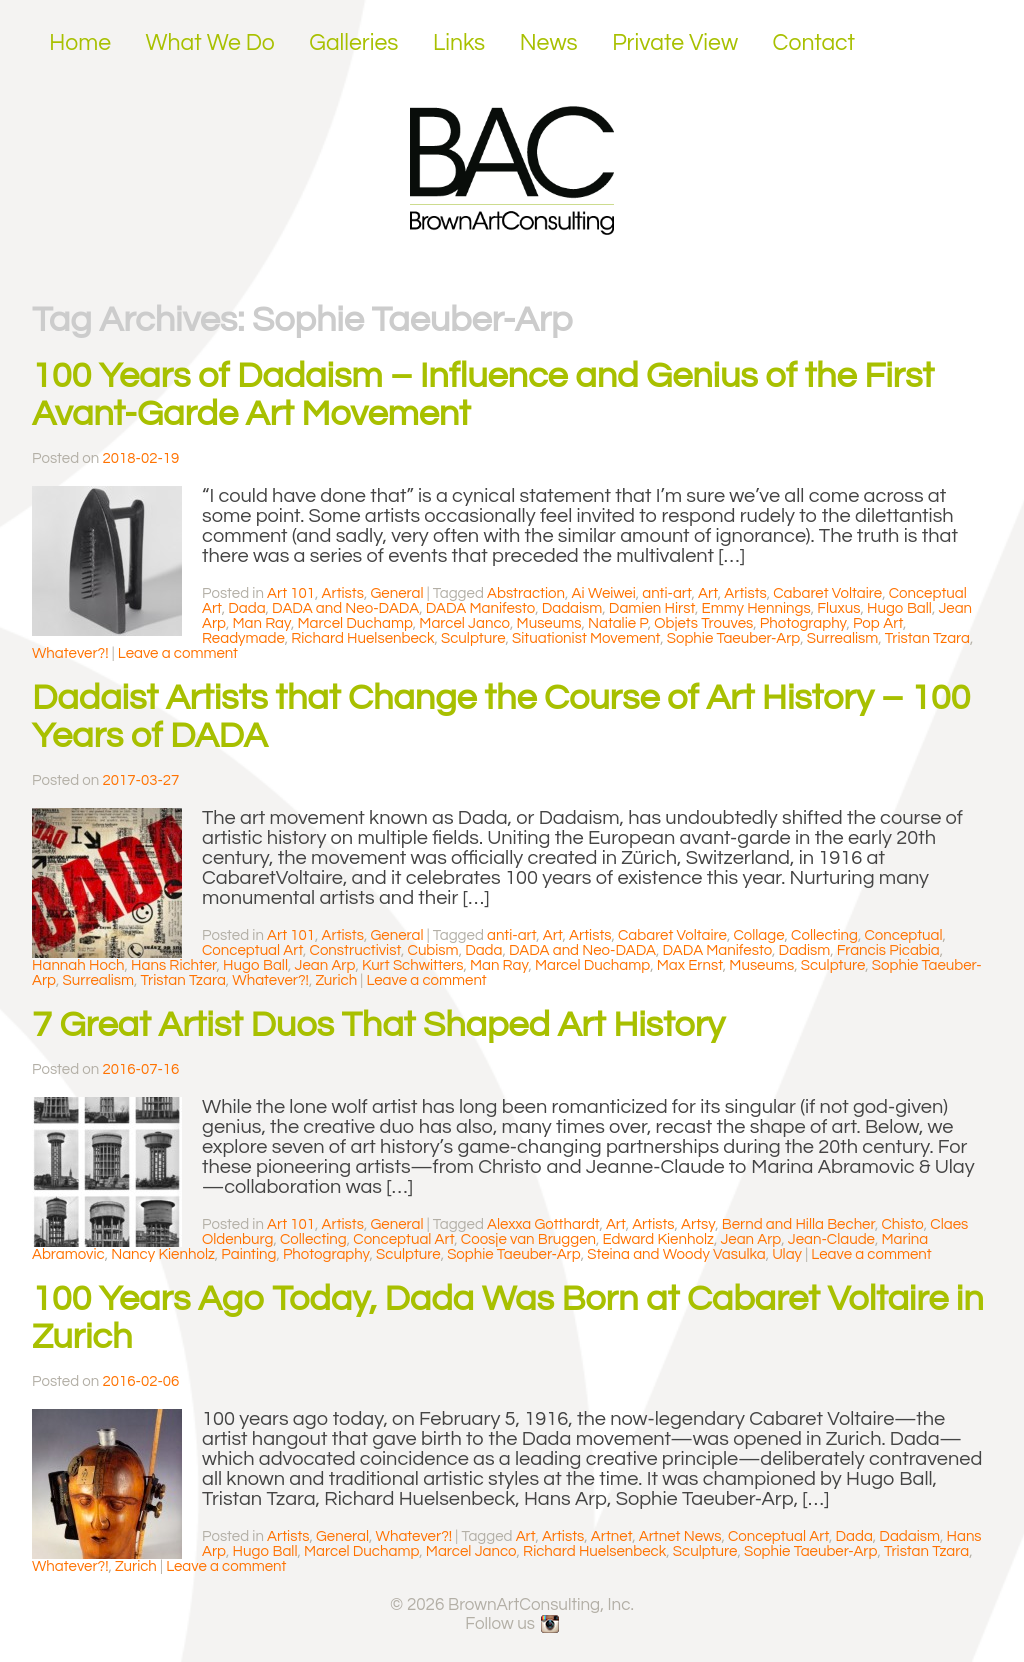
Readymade (243, 638)
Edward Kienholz (658, 1239)
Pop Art (878, 623)
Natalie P (618, 623)
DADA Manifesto (481, 608)
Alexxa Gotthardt (543, 1224)
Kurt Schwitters (413, 965)
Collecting (824, 935)
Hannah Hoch (78, 965)
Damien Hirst (652, 608)
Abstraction (526, 593)
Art (708, 593)
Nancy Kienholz (163, 1254)
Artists (343, 593)
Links (459, 43)
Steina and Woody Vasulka (676, 1254)
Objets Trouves (703, 623)
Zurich (336, 980)
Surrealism (843, 638)
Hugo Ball (899, 608)
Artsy (698, 1224)
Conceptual (903, 935)
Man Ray (262, 623)
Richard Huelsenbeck (362, 638)
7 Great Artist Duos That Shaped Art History (378, 1025)
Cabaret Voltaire (827, 593)
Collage (758, 935)
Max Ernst (690, 965)
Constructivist (355, 950)
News (549, 43)
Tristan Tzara (927, 638)
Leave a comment (178, 653)
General (396, 593)
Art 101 (291, 593)
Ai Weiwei (604, 593)
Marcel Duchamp (354, 623)
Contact (814, 43)
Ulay (787, 1254)
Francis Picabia (888, 950)
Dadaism (572, 608)
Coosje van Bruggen (528, 1239)
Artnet (611, 1536)
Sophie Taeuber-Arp (734, 638)
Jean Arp (325, 965)
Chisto (902, 1224)
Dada (246, 608)
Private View (675, 43)
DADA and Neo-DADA (345, 608)
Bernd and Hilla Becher (798, 1224)
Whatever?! (70, 653)
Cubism (433, 950)
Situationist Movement (586, 638)
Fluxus (838, 608)
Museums (549, 623)
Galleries (353, 43)
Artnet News (680, 1536)
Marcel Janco (464, 623)
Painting (248, 1254)
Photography (803, 623)
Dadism (805, 950)
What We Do (210, 43)
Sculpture (473, 638)
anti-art (666, 593)
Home (80, 43)
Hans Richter (173, 965)
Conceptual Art (252, 950)
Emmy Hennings (756, 608)
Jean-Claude (831, 1239)
